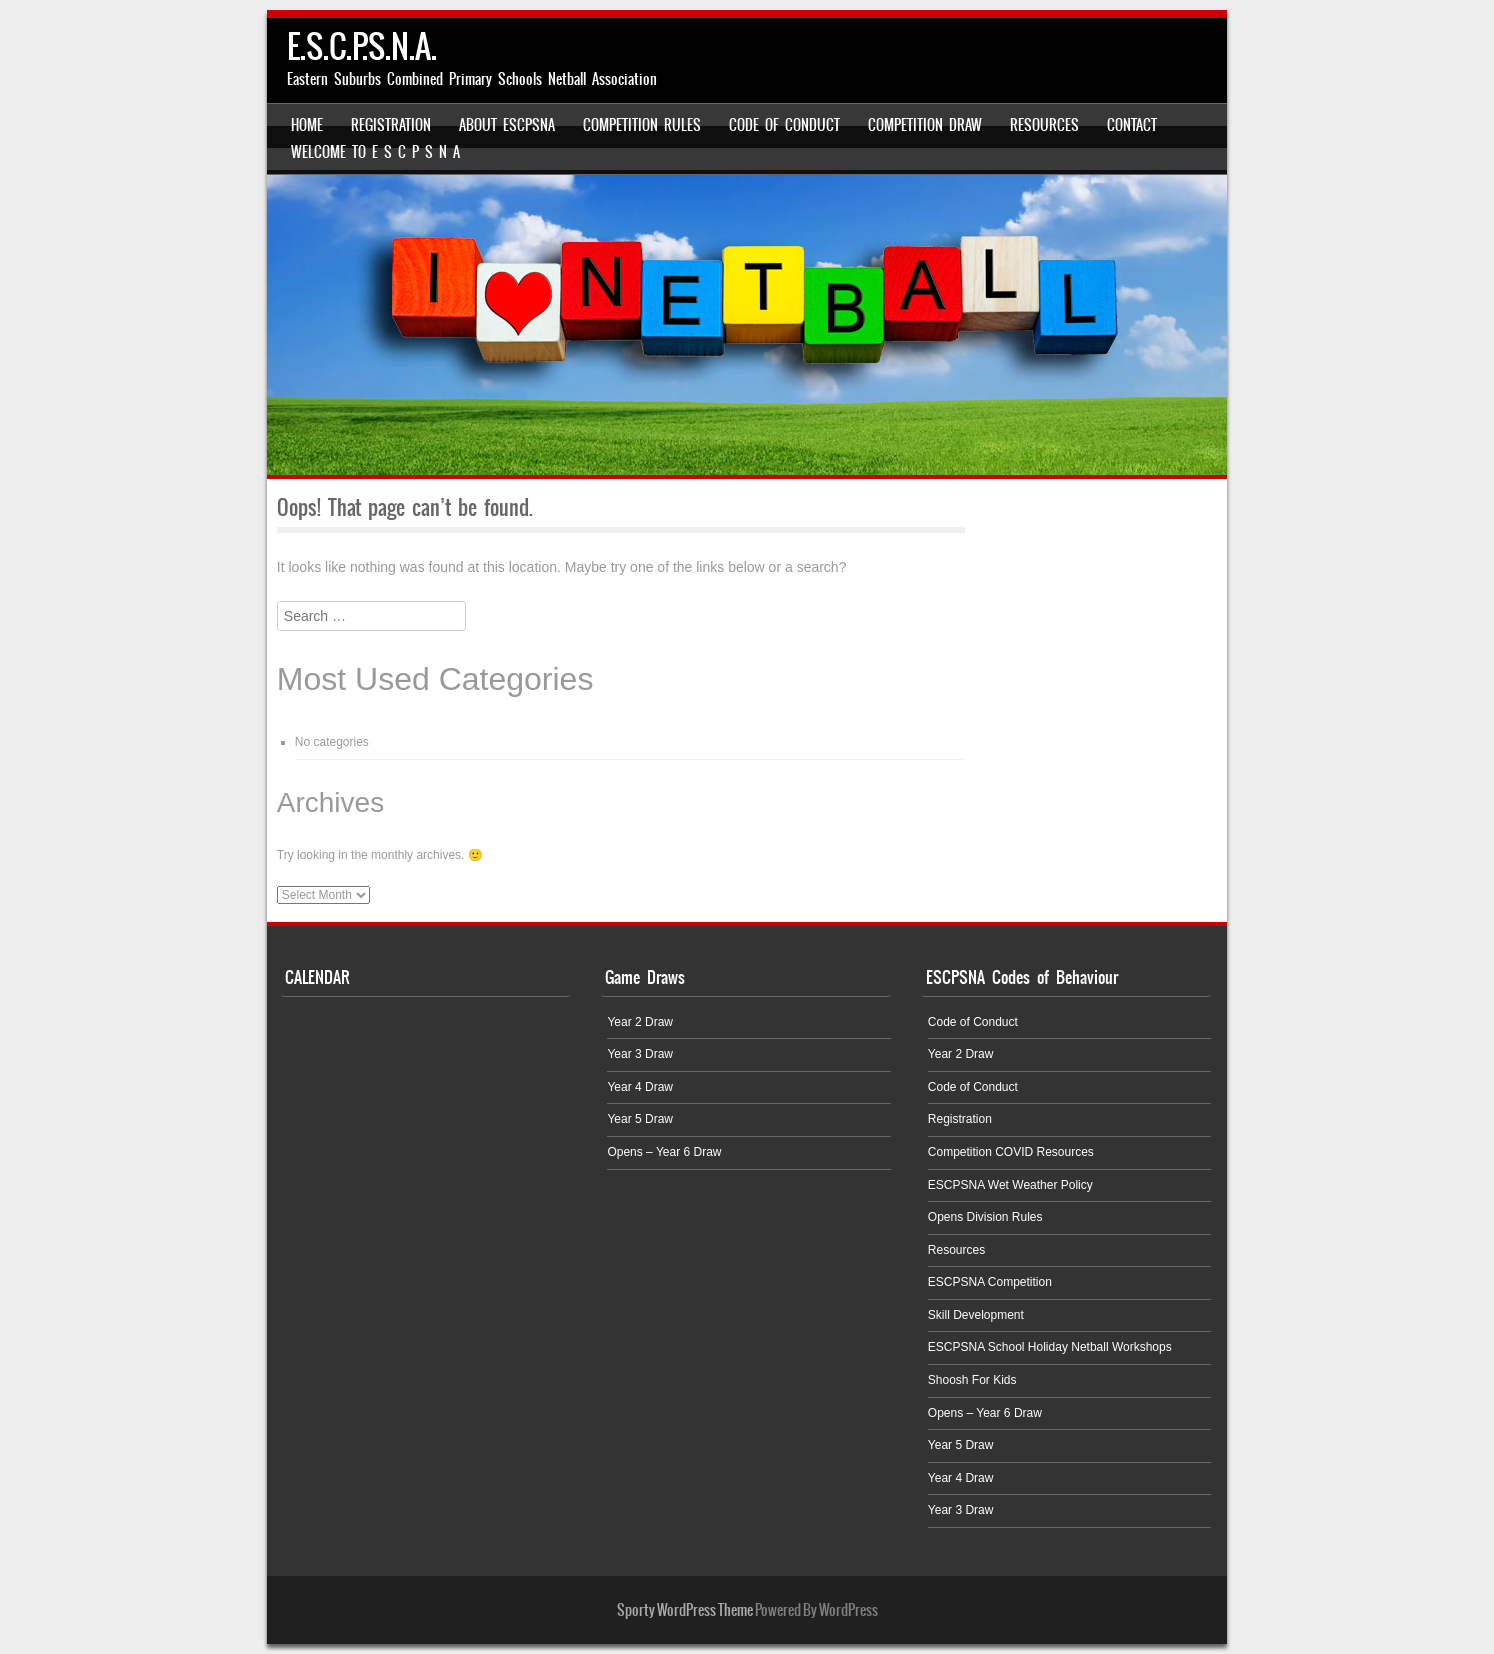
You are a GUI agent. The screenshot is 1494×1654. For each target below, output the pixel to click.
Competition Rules (642, 125)
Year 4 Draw (640, 1087)
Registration (391, 125)
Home (307, 125)
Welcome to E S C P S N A (375, 152)
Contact (1132, 125)
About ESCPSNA (507, 125)
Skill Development (976, 1315)
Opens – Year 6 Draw (664, 1152)
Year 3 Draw (640, 1054)
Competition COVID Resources (1011, 1152)
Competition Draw (925, 125)
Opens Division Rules (985, 1217)
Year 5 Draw (640, 1119)
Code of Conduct (784, 125)
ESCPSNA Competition (990, 1282)
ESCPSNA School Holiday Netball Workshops (1050, 1347)
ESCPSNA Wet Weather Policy (1010, 1185)
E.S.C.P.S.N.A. (362, 46)
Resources (1044, 125)
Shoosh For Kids (972, 1380)
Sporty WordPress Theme (685, 1610)
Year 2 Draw (640, 1022)
